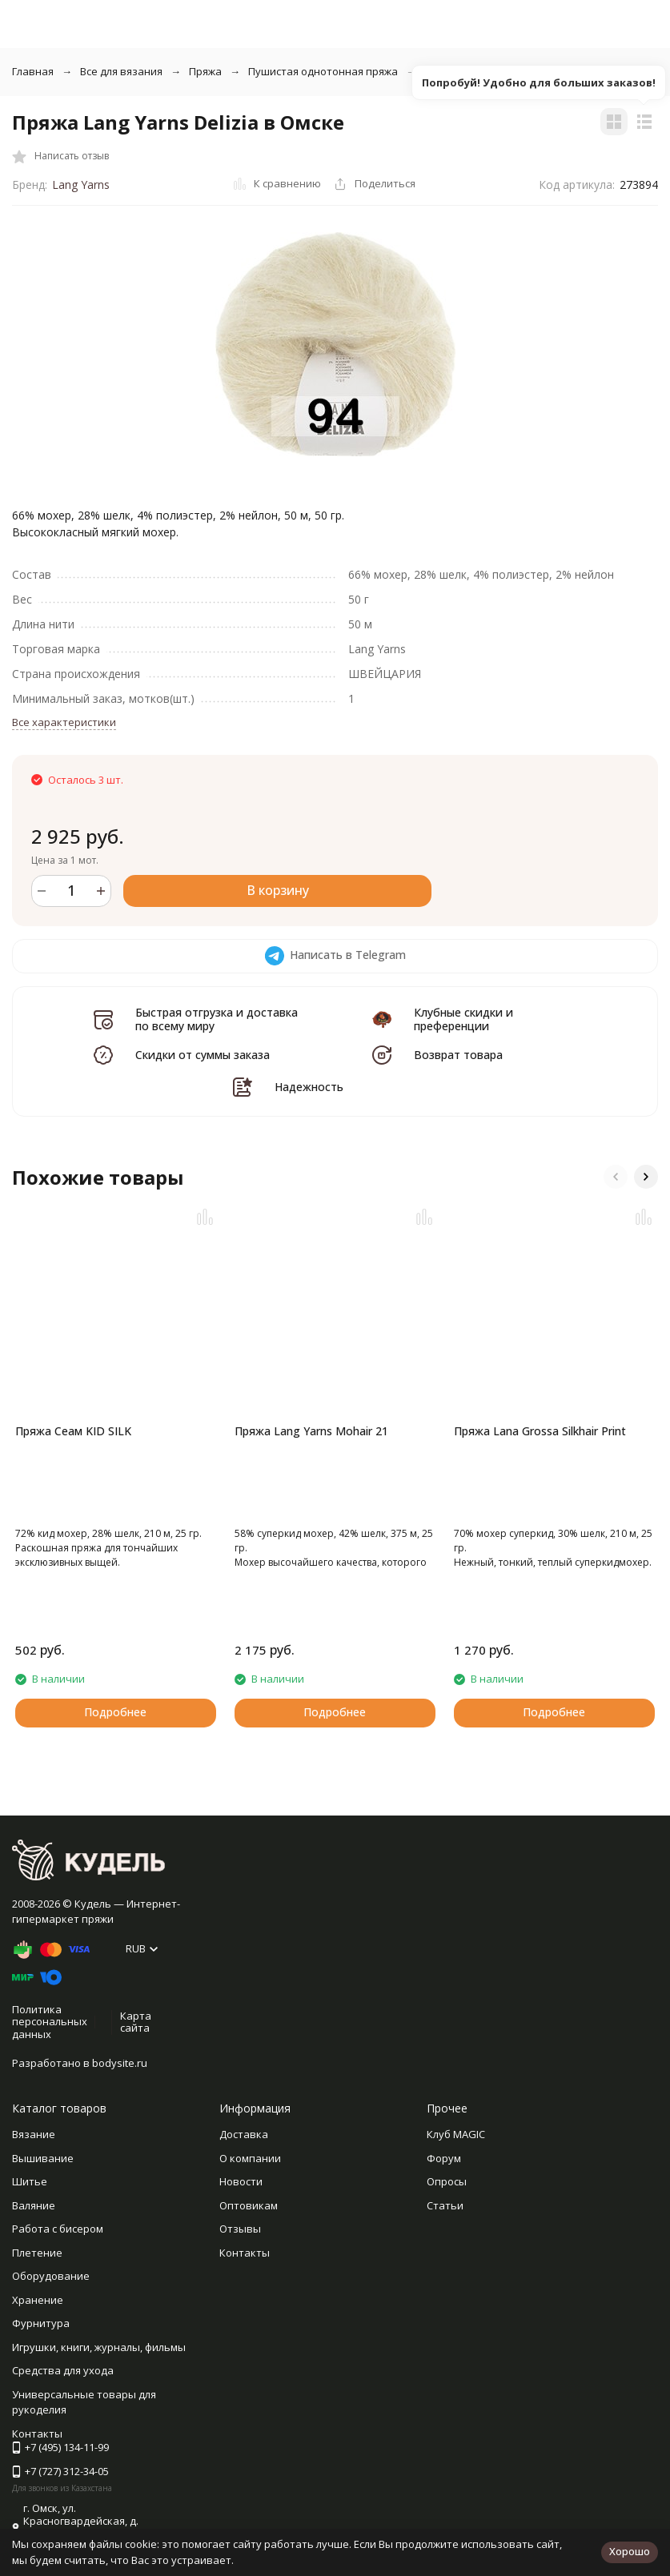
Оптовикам (248, 2205)
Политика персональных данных (49, 2021)
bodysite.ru (119, 2063)
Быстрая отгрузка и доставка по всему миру (216, 1019)
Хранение (37, 2300)
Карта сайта (135, 2022)
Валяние (33, 2205)
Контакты (244, 2252)
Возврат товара (458, 1054)
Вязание (33, 2134)
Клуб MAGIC (456, 2134)
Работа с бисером (57, 2228)
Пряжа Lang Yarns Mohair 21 (311, 1430)
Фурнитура (41, 2323)
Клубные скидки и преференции (463, 1019)
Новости (241, 2181)
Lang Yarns (81, 184)
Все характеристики (64, 722)
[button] (616, 1177)
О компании (250, 2158)
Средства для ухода (63, 2370)
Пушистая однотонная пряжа (323, 71)
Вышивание (43, 2158)
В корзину (278, 890)
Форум (444, 2158)
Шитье (29, 2181)
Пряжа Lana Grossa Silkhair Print (540, 1430)
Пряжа (205, 71)
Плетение (37, 2252)
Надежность (309, 1086)
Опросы (447, 2181)
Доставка (243, 2134)
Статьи (445, 2205)
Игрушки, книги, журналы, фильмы (99, 2347)
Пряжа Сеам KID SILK (73, 1430)
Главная (33, 71)
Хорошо (629, 2551)
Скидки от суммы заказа (202, 1054)
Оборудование (51, 2276)
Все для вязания (121, 71)
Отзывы (240, 2228)
